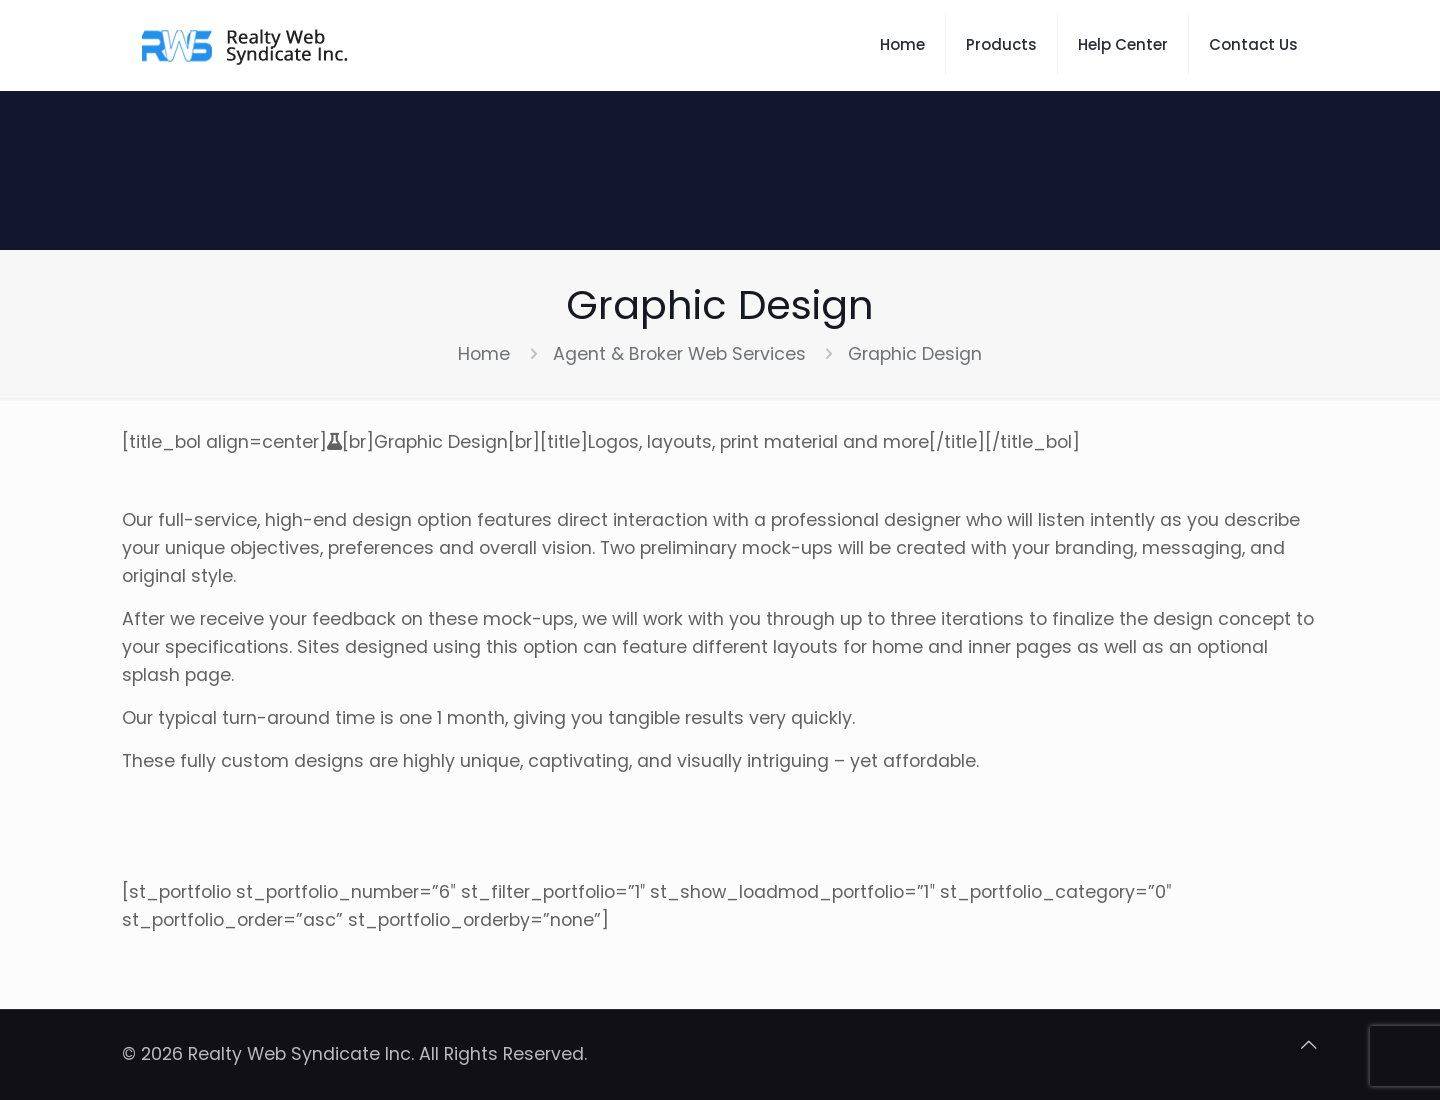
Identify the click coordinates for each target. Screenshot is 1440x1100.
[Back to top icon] (1309, 1045)
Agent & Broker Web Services (679, 354)
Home (484, 354)
